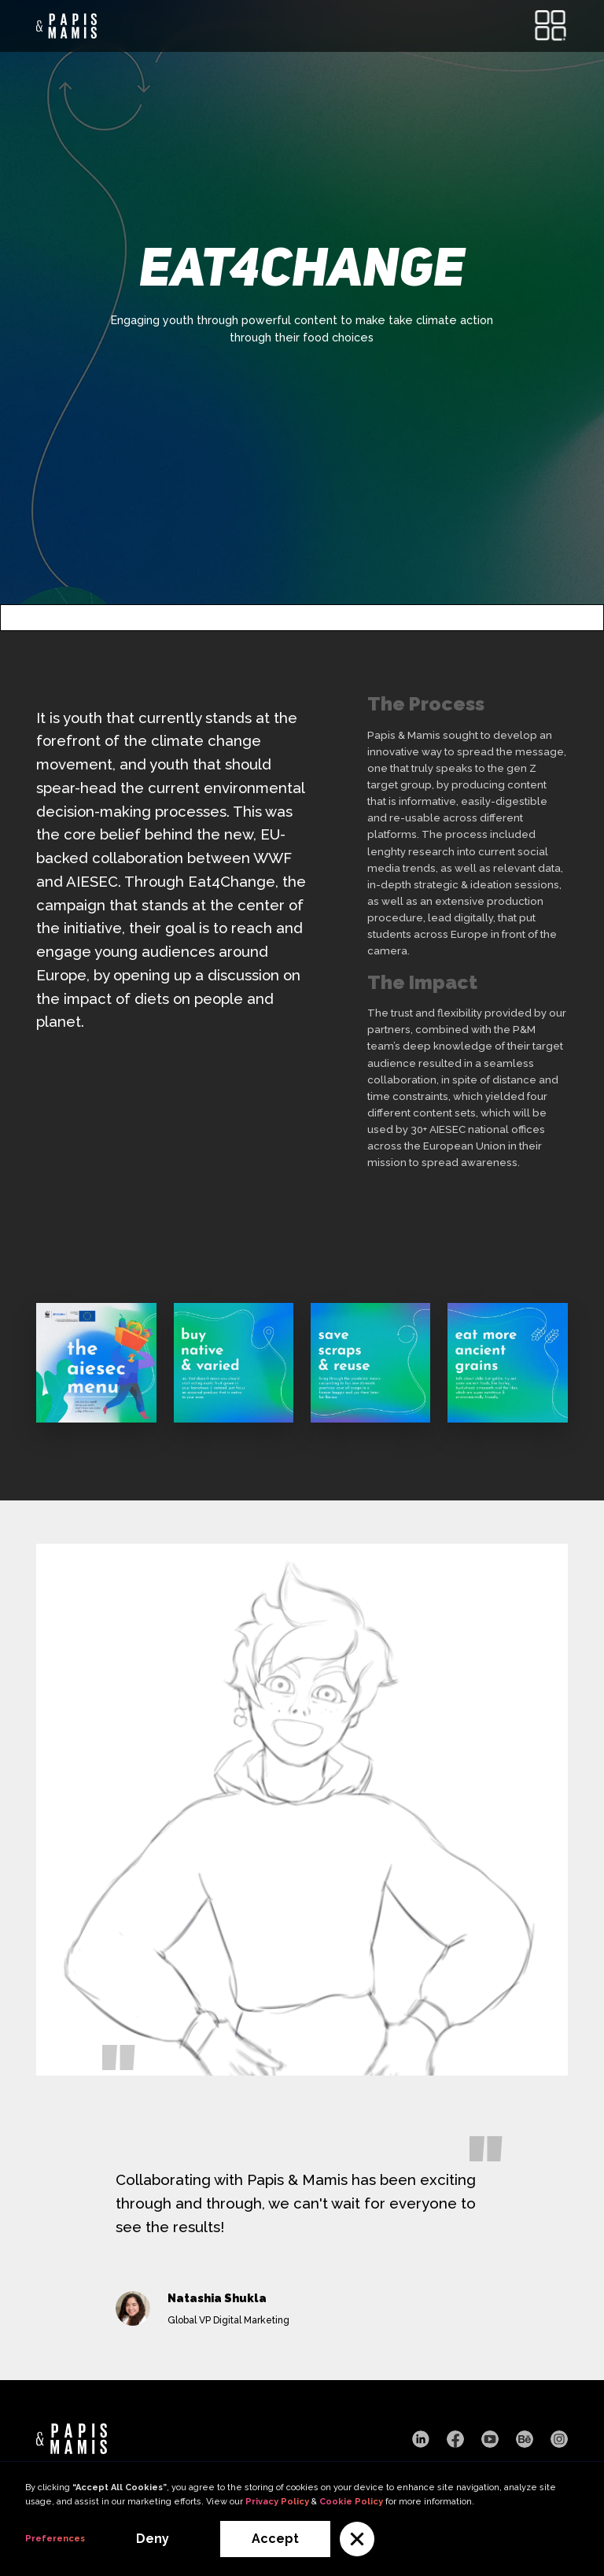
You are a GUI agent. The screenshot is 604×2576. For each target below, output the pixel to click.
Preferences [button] (55, 2539)
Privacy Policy (277, 2502)
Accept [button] (275, 2538)
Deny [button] (152, 2538)
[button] (357, 2539)
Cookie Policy (351, 2502)
